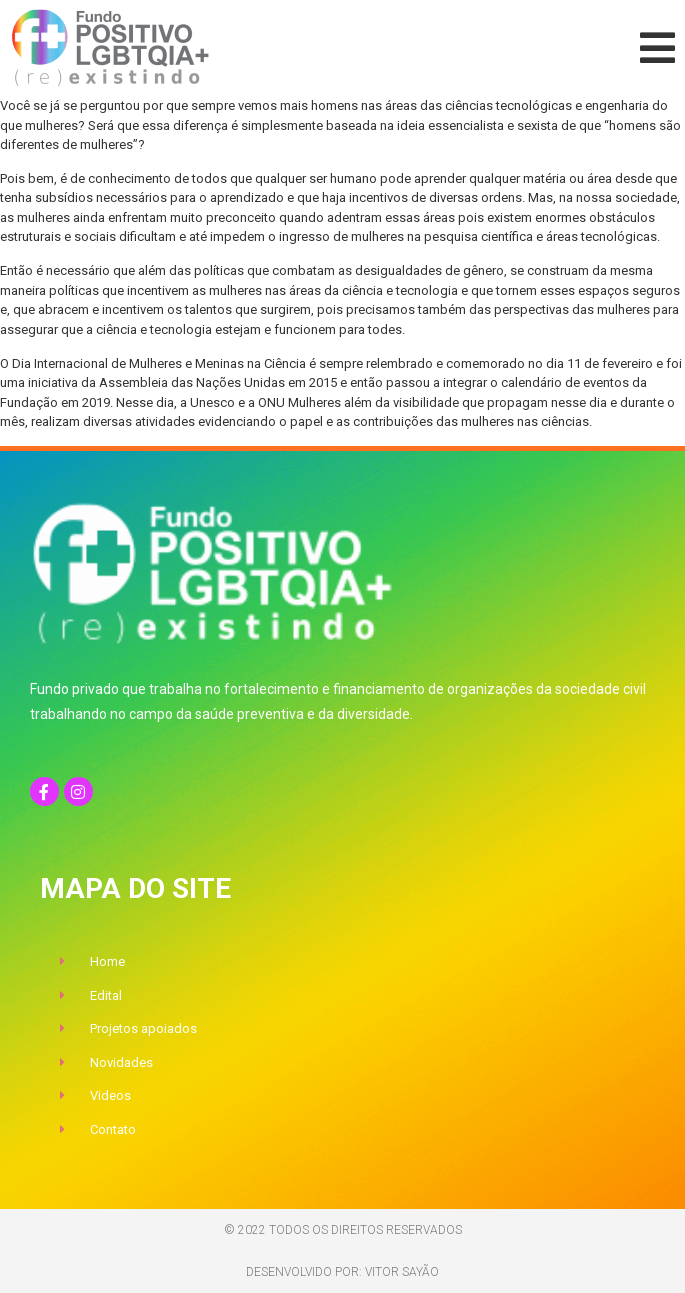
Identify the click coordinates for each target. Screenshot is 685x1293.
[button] (657, 48)
